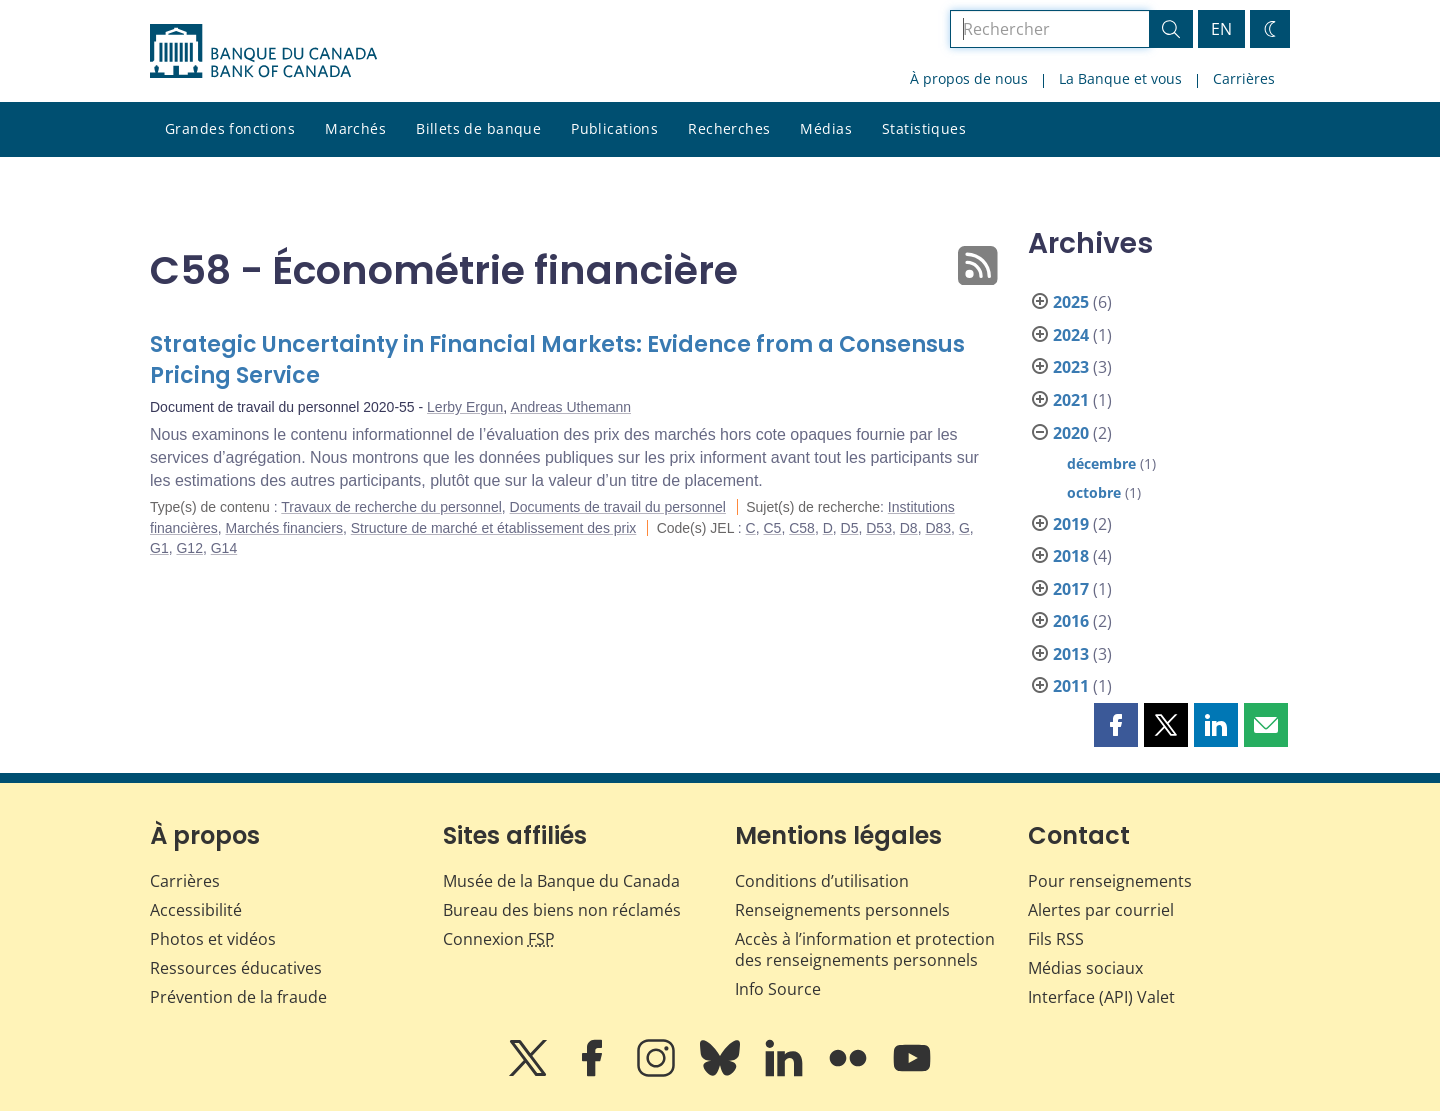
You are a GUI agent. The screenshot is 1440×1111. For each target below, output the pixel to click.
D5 (850, 528)
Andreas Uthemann (570, 407)
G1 (159, 548)
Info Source (778, 989)
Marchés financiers (284, 528)
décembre (1101, 463)
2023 (1071, 367)
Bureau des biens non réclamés (562, 910)
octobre (1094, 492)
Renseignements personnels (842, 910)
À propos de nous (969, 78)
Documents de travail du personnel (618, 507)
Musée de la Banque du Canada (561, 881)
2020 (1071, 433)
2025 (1071, 302)
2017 (1071, 589)
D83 (938, 528)
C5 (773, 528)
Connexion (499, 939)
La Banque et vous (1120, 78)
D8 (909, 528)
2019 (1071, 524)
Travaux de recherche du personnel (391, 507)
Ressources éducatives (236, 968)
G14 (224, 548)
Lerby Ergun (465, 407)
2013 (1071, 654)
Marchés (355, 128)
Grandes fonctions (230, 128)
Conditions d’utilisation (822, 881)
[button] (1116, 725)
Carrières (1244, 78)
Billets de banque (478, 128)
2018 (1071, 556)
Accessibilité (196, 910)
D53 (879, 528)
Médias (826, 128)
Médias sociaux (1085, 968)
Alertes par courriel (1101, 910)
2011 (1071, 686)
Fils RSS (1056, 939)
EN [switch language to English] (1221, 29)
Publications (614, 128)
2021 (1071, 400)
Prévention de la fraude (238, 997)
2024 (1071, 335)
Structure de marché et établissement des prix (494, 528)
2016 (1071, 621)
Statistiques (924, 128)
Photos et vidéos (213, 939)
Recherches (729, 128)
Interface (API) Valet (1101, 997)
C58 (802, 528)
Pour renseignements (1110, 881)
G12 (189, 548)
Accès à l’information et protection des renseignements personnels (865, 949)
